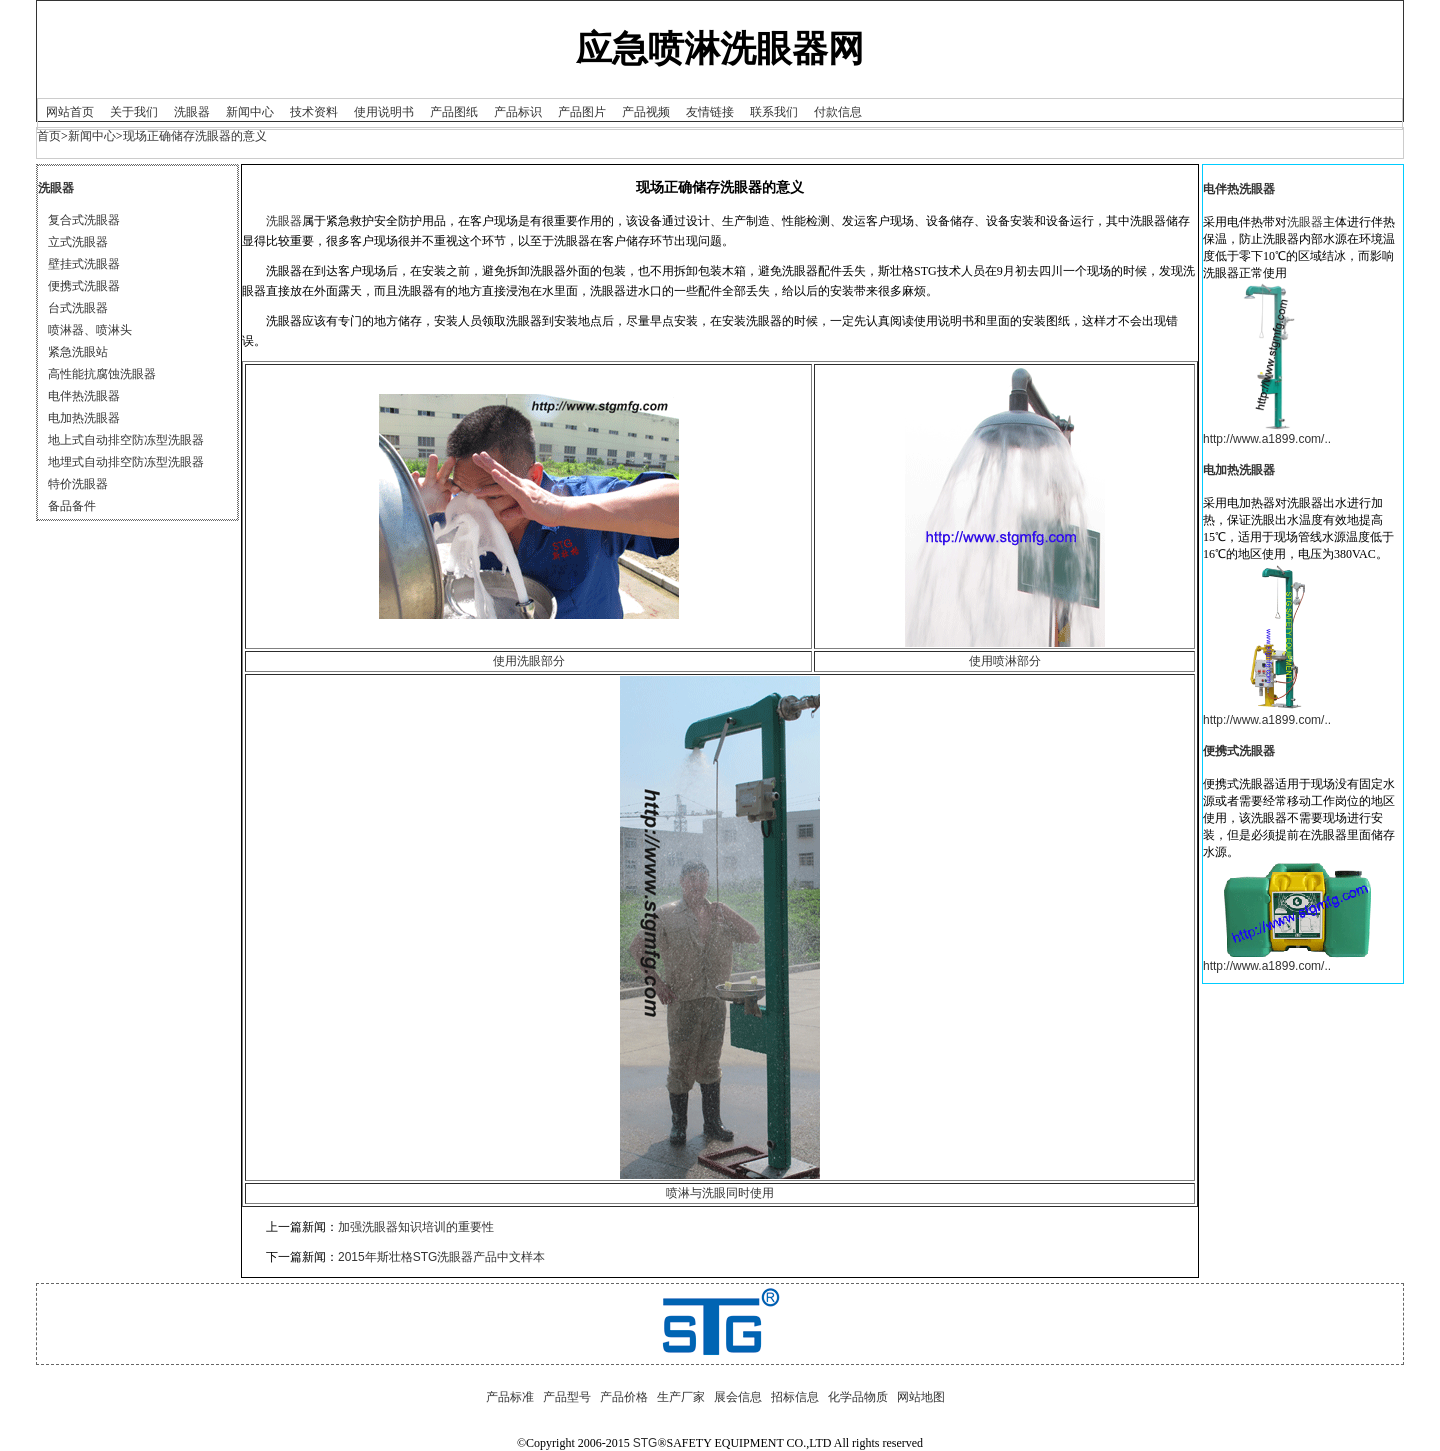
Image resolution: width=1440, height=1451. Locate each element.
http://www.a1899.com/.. (1267, 439)
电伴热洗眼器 (84, 396)
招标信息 (795, 1397)
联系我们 (774, 112)
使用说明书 (384, 112)
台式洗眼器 (78, 308)
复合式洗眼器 (84, 220)
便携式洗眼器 (84, 286)
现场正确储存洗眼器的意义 (195, 136)
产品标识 (518, 112)
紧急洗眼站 (78, 352)
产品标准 (510, 1397)
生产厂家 (681, 1397)
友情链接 (710, 112)
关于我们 (134, 112)
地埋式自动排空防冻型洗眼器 (126, 462)
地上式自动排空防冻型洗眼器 (126, 440)
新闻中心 (250, 112)
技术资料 (314, 112)
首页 (49, 136)
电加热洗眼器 (84, 418)
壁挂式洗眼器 (84, 264)
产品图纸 (454, 112)
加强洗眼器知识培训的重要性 (416, 1227)
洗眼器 (192, 112)
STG (645, 1443)
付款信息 (838, 112)
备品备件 (72, 506)
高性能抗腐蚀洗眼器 (102, 374)
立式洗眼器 (78, 242)
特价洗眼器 (78, 484)
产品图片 (582, 112)
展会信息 (738, 1397)
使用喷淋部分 (1005, 661)
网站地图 (921, 1397)
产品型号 (567, 1397)
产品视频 (646, 112)
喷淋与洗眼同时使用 (720, 1193)
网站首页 (70, 112)
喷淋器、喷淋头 (90, 330)
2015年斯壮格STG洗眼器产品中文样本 (441, 1257)
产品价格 (624, 1397)
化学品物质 (858, 1397)
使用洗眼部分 (529, 661)
